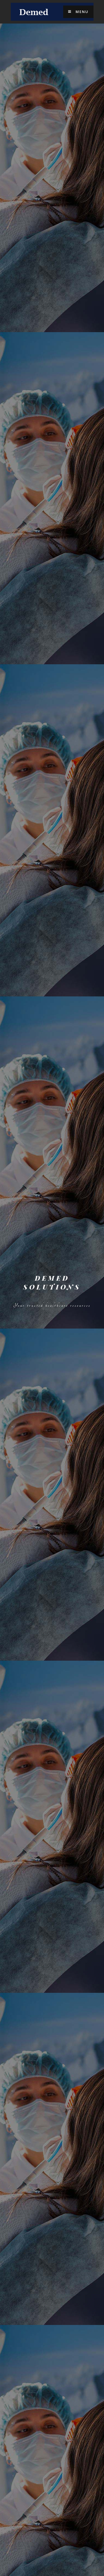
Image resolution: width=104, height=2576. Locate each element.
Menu (78, 12)
